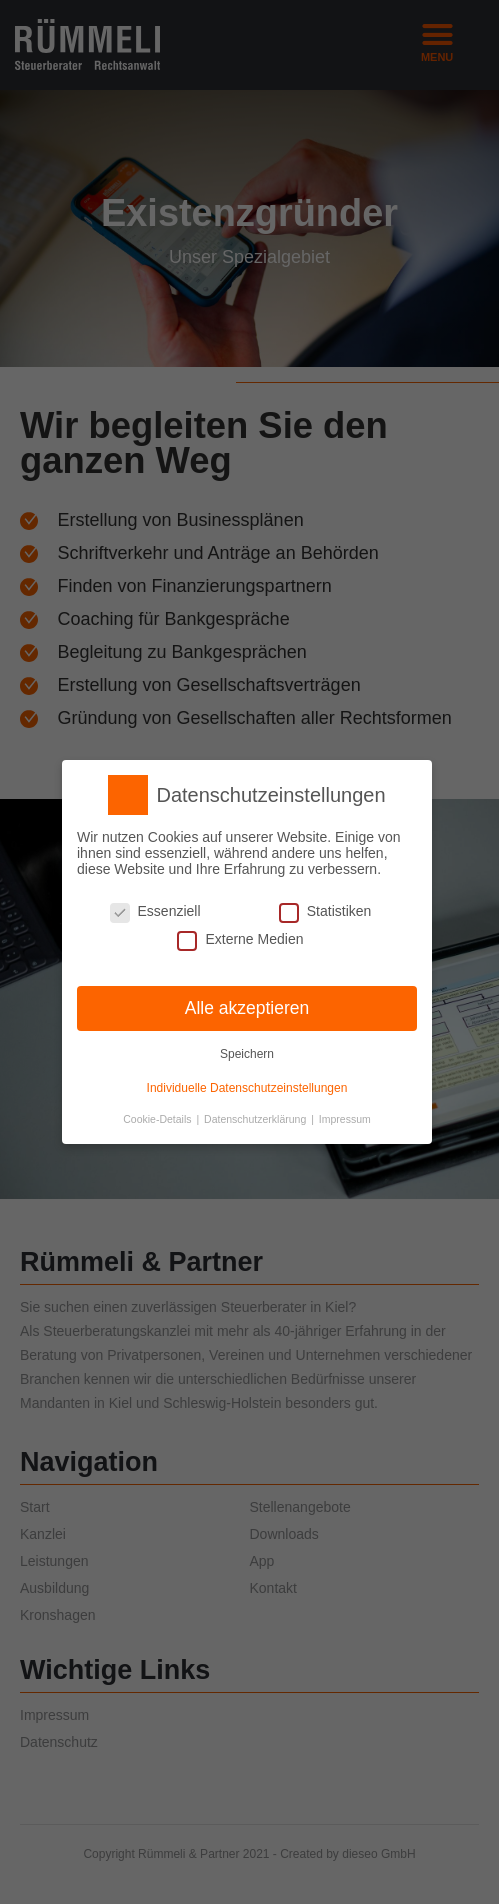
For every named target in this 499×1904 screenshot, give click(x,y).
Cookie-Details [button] (158, 1118)
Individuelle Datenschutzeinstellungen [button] (247, 1087)
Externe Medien (240, 938)
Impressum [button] (345, 1118)
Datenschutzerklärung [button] (256, 1118)
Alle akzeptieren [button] (247, 1007)
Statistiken (325, 910)
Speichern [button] (247, 1054)
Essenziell (155, 910)
